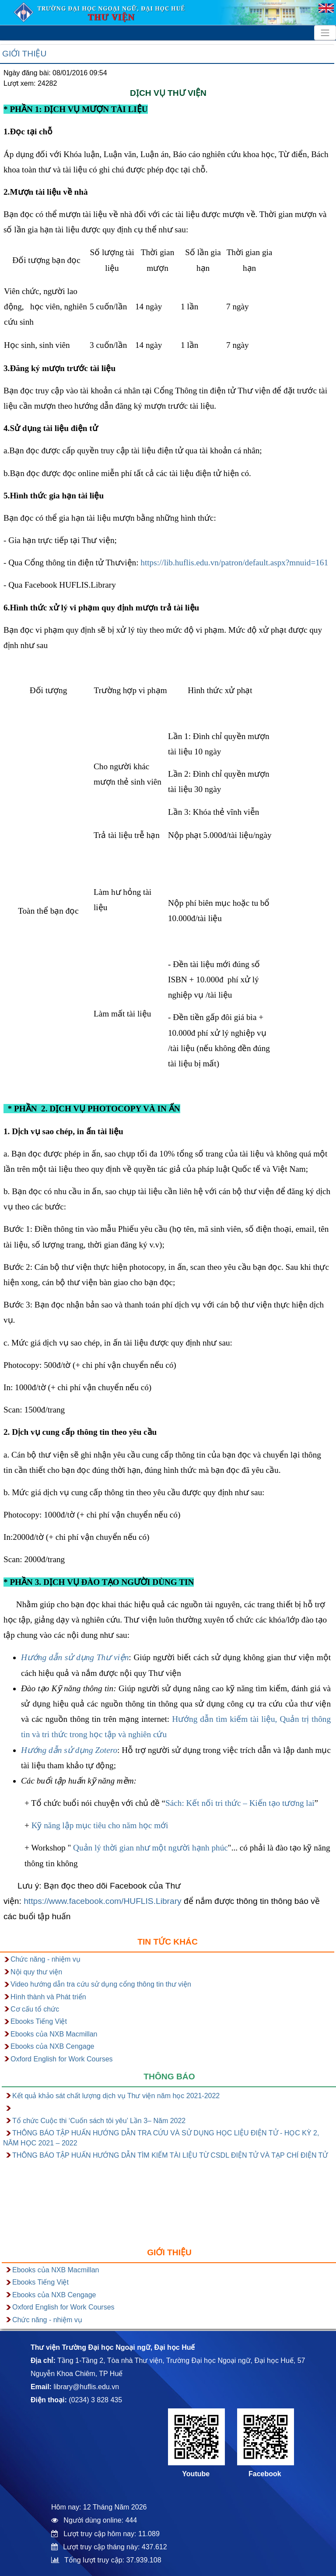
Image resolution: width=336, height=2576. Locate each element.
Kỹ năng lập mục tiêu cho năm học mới (100, 1825)
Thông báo (169, 2076)
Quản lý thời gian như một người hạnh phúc (149, 1847)
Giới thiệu (24, 53)
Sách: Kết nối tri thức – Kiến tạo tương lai (239, 1803)
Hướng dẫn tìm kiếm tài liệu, (224, 1719)
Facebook (264, 2474)
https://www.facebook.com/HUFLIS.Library (102, 1901)
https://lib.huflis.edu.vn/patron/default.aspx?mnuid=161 (234, 562)
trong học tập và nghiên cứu (118, 1734)
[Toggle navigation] (325, 32)
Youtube (196, 2474)
